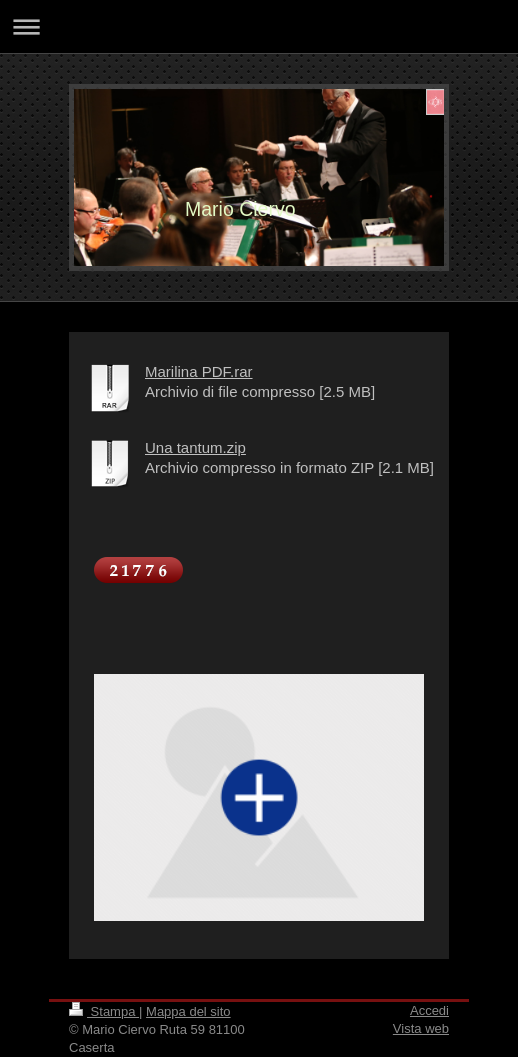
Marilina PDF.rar (199, 371)
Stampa (104, 1011)
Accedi (429, 1010)
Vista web (421, 1028)
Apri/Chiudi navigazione (259, 26)
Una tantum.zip (195, 447)
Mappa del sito (188, 1011)
